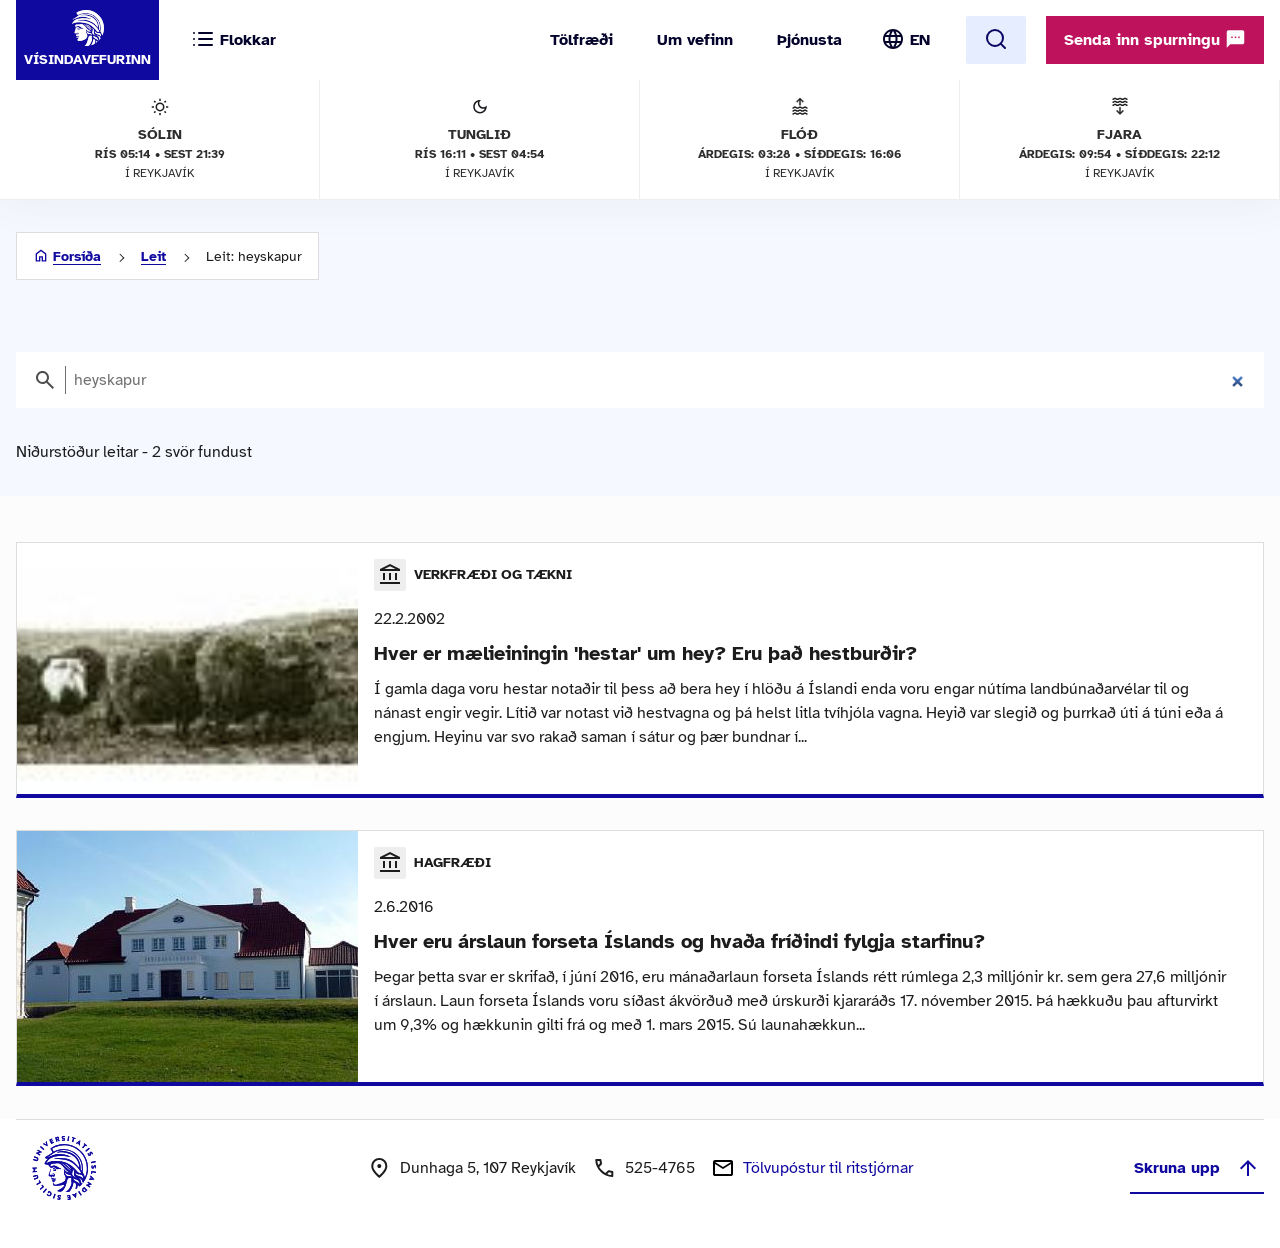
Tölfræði (581, 40)
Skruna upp (1197, 1168)
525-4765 (660, 1168)
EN (920, 40)
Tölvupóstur (828, 1168)
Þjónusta (809, 40)
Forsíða (77, 256)
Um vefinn (695, 40)
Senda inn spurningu (1155, 39)
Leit (153, 256)
